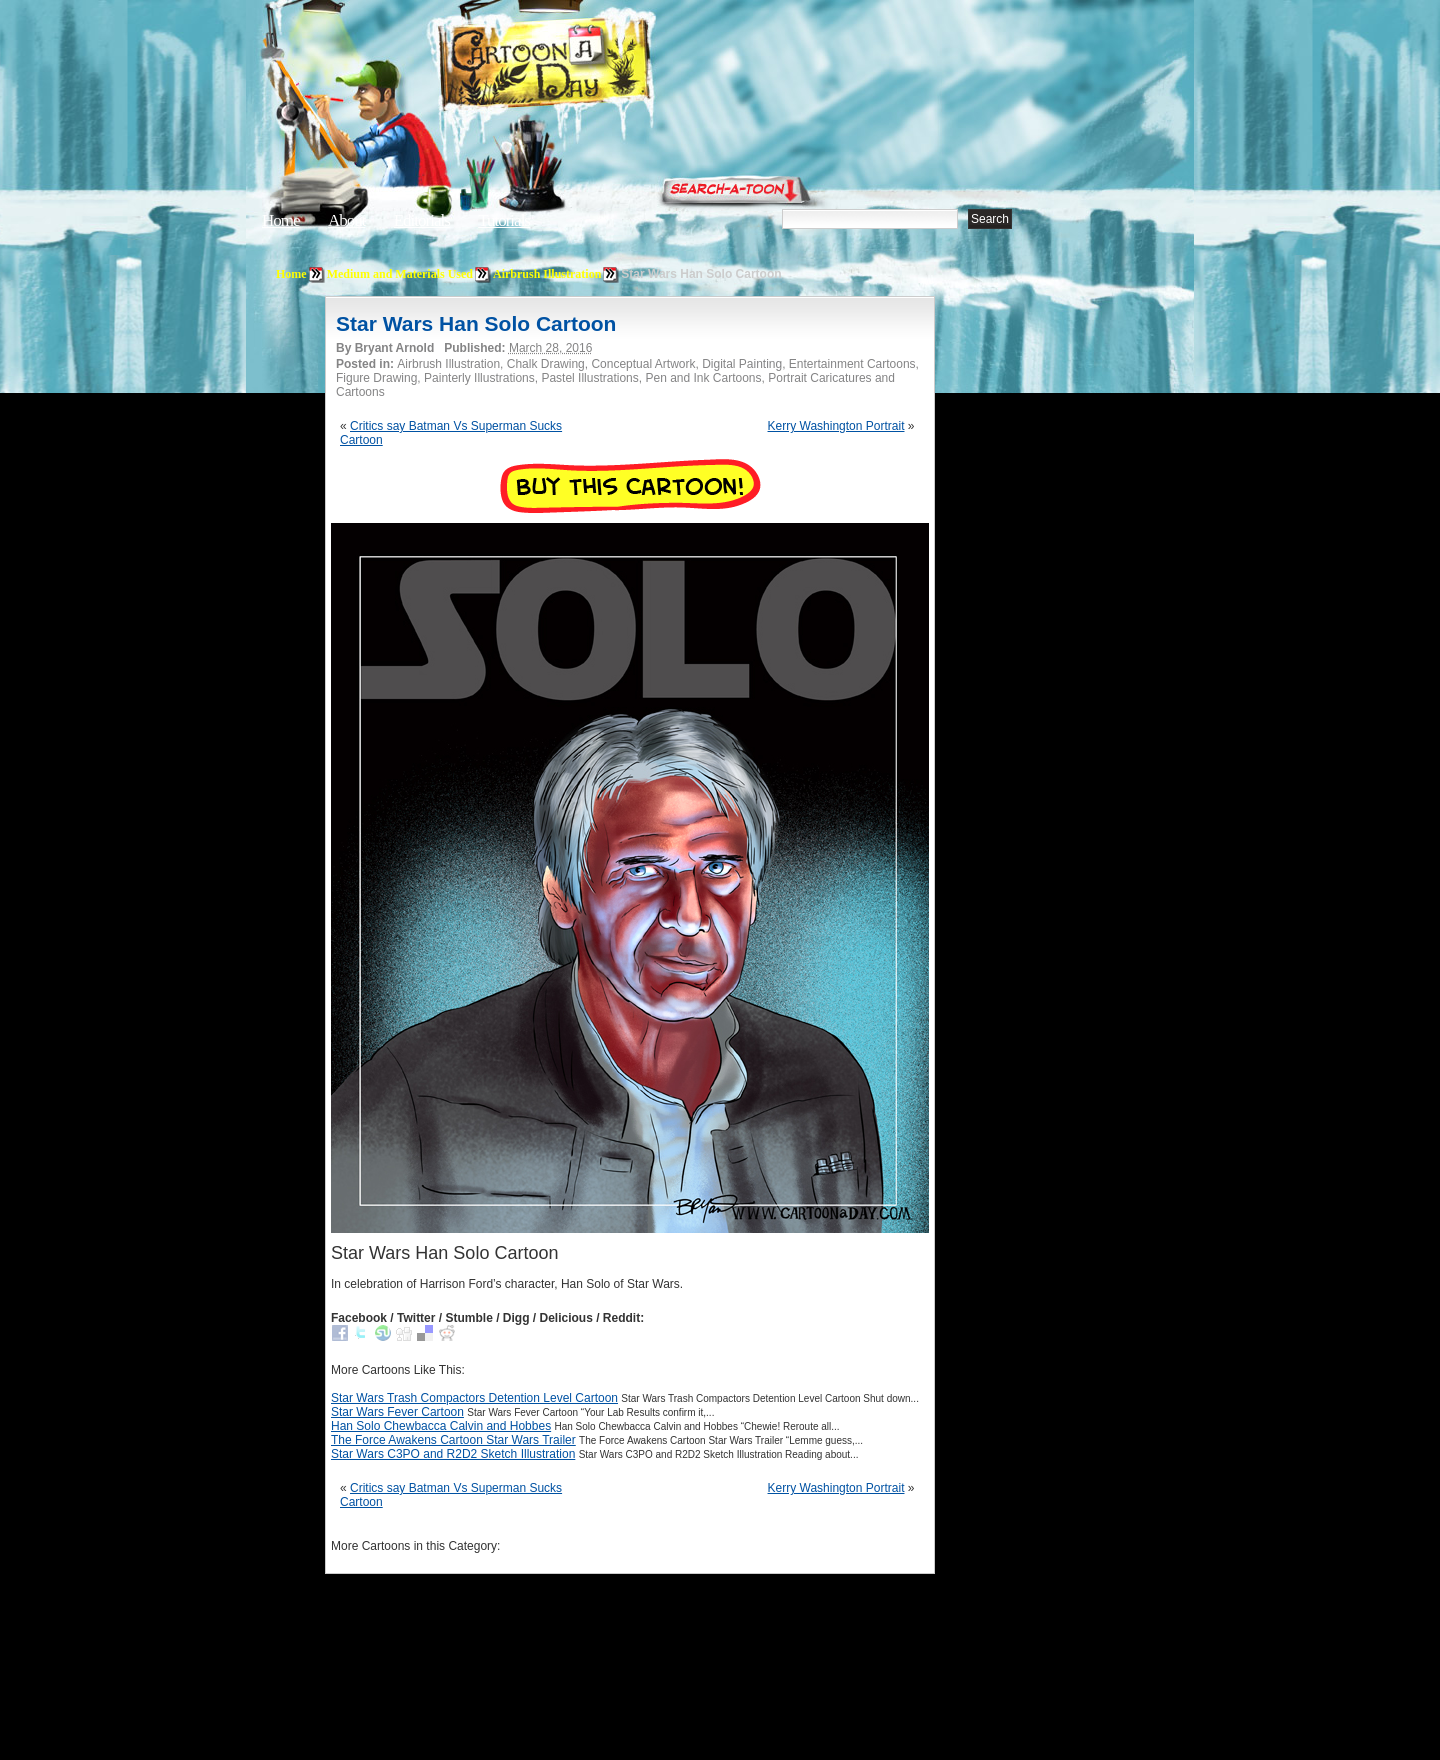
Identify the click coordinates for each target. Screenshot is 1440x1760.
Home (281, 220)
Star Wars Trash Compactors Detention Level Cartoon (474, 1398)
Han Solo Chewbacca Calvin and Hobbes (441, 1426)
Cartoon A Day (594, 66)
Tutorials (504, 220)
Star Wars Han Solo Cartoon (476, 323)
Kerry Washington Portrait (836, 426)
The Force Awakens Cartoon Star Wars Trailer (453, 1440)
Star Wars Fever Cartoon (397, 1412)
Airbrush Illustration (547, 274)
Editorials (422, 220)
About (347, 220)
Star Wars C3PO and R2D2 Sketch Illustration (453, 1454)
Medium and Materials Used (400, 274)
